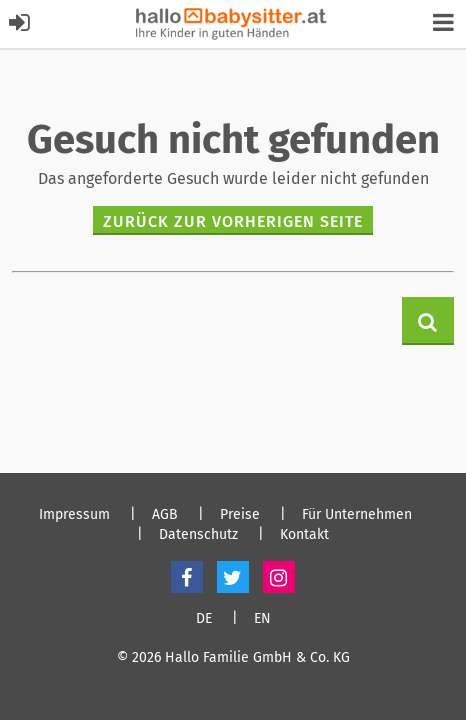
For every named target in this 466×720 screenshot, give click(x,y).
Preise (240, 515)
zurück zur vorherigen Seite (233, 221)
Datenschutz (198, 535)
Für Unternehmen (357, 515)
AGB (165, 515)
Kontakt (304, 535)
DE (204, 619)
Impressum (74, 515)
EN (262, 619)
